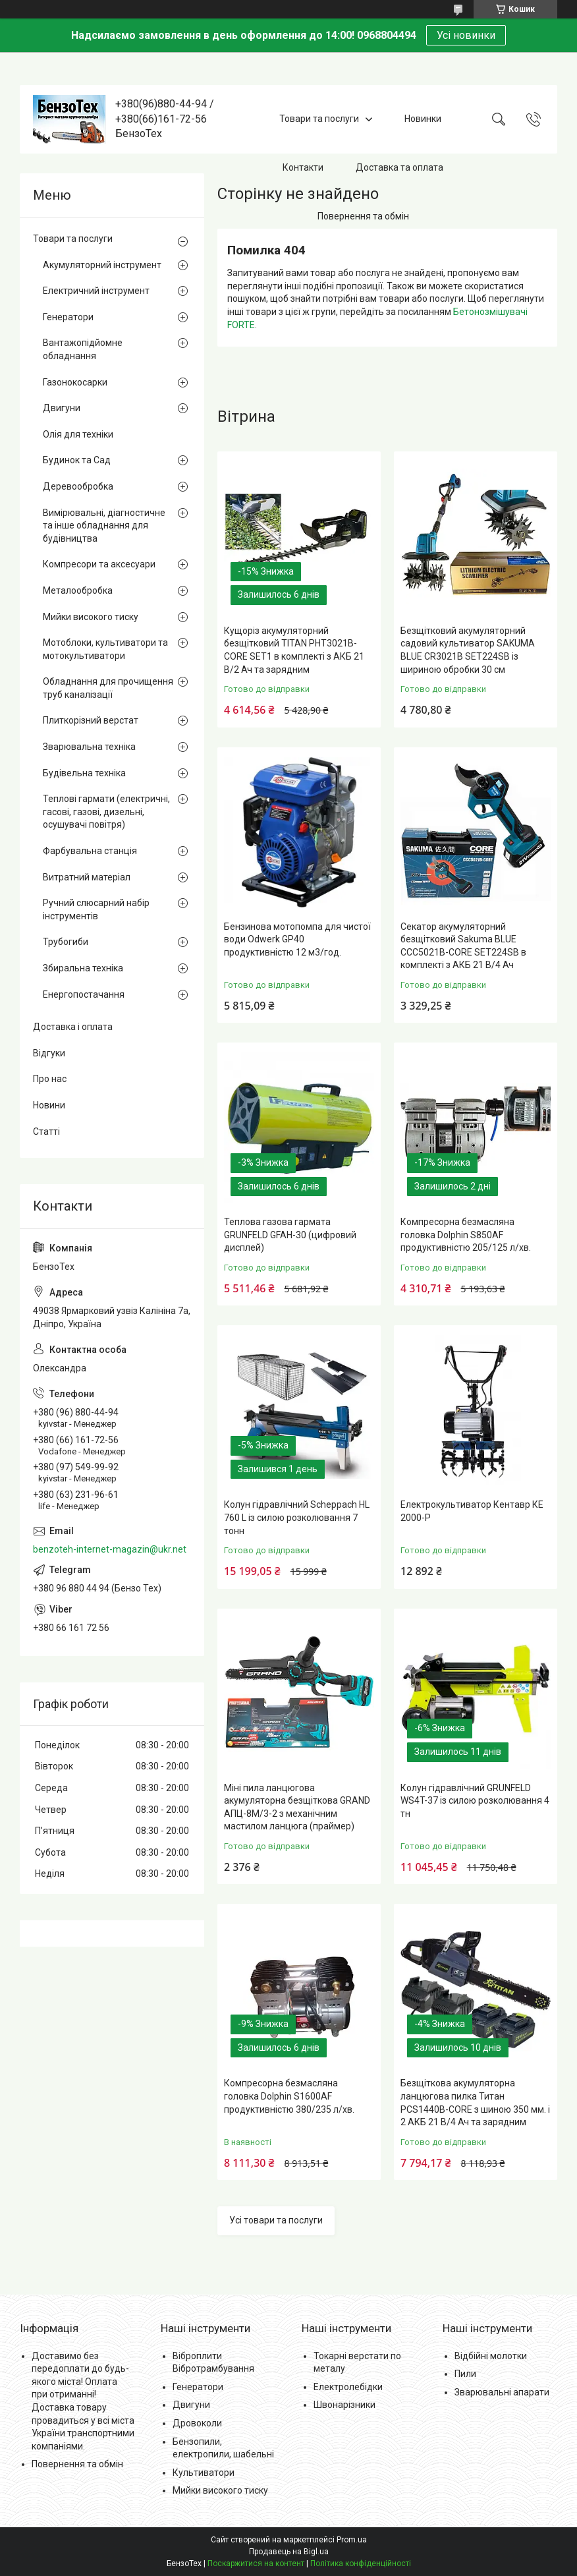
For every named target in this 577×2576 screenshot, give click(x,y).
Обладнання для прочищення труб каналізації (108, 688)
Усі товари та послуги (276, 2220)
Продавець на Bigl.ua (289, 2551)
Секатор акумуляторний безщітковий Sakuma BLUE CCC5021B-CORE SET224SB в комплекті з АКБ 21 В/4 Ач (463, 946)
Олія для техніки (78, 434)
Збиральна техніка (83, 968)
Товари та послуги (319, 118)
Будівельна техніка (84, 773)
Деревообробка (78, 486)
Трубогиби (65, 941)
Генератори (68, 317)
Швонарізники (344, 2404)
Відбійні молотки (490, 2356)
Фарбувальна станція (90, 850)
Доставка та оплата (399, 167)
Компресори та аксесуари (99, 564)
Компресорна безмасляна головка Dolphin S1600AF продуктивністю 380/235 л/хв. (289, 2096)
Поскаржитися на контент (255, 2563)
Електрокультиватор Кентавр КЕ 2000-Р (471, 1511)
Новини (49, 1105)
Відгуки (49, 1053)
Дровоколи (197, 2423)
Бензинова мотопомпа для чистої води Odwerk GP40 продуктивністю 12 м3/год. (297, 939)
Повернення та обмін (363, 216)
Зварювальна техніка (89, 746)
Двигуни (61, 408)
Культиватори (203, 2472)
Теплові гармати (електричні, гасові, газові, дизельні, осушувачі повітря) (106, 811)
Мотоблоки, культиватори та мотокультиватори (105, 649)
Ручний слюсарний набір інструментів (96, 909)
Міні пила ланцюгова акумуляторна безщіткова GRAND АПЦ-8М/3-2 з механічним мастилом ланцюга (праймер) (297, 1807)
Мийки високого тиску (90, 617)
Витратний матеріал (86, 877)
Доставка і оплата (73, 1026)
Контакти (303, 167)
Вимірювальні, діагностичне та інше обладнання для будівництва (104, 525)
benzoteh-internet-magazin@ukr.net (109, 1549)
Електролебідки (348, 2387)
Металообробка (78, 590)
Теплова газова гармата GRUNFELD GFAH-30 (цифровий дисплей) (290, 1234)
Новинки (422, 118)
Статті (46, 1131)
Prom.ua (352, 2539)
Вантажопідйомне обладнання (83, 349)
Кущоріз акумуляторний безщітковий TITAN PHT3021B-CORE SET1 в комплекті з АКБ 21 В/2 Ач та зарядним (294, 650)
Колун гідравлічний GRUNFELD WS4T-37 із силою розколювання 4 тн (474, 1801)
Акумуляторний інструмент (102, 265)
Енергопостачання (83, 994)
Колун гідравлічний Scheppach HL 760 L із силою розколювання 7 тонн (297, 1517)
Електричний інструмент (96, 290)
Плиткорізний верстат (90, 720)
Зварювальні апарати (501, 2392)
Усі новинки (466, 35)
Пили (465, 2373)
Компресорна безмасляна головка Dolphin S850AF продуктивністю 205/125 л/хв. (465, 1234)
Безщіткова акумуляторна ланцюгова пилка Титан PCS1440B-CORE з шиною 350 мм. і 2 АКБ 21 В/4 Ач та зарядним (475, 2102)
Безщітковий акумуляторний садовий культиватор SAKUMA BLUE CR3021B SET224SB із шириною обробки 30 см (467, 650)
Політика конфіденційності (360, 2563)
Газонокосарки (75, 382)
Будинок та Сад (77, 460)
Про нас (50, 1078)
